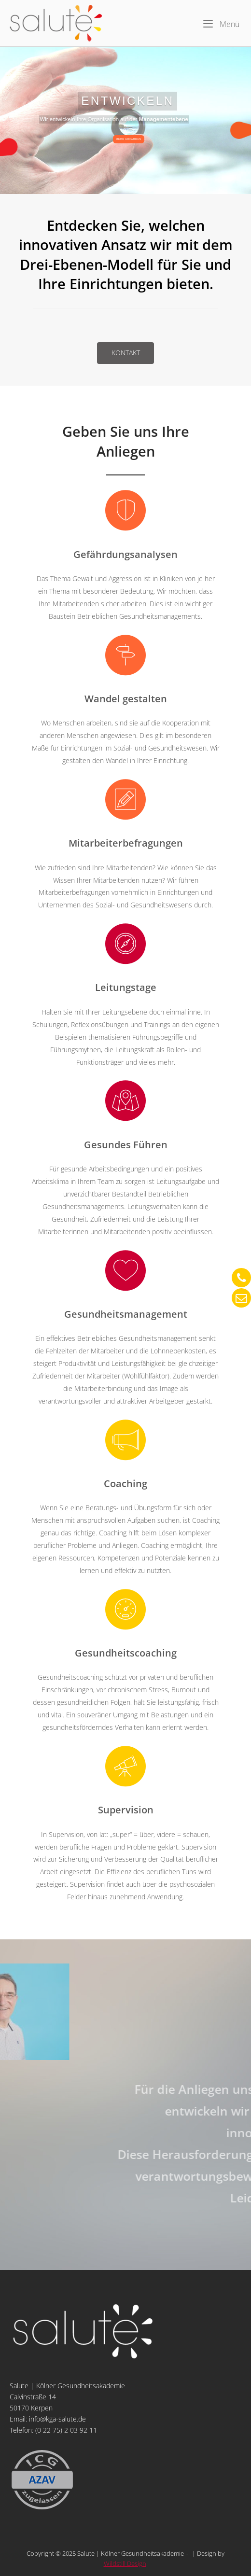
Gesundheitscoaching (126, 1652)
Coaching (125, 1483)
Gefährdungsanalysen (125, 554)
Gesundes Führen (125, 1144)
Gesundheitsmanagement (125, 1314)
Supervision (125, 1809)
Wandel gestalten (125, 698)
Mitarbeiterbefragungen (126, 842)
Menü (221, 23)
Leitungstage (125, 987)
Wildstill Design (125, 2563)
